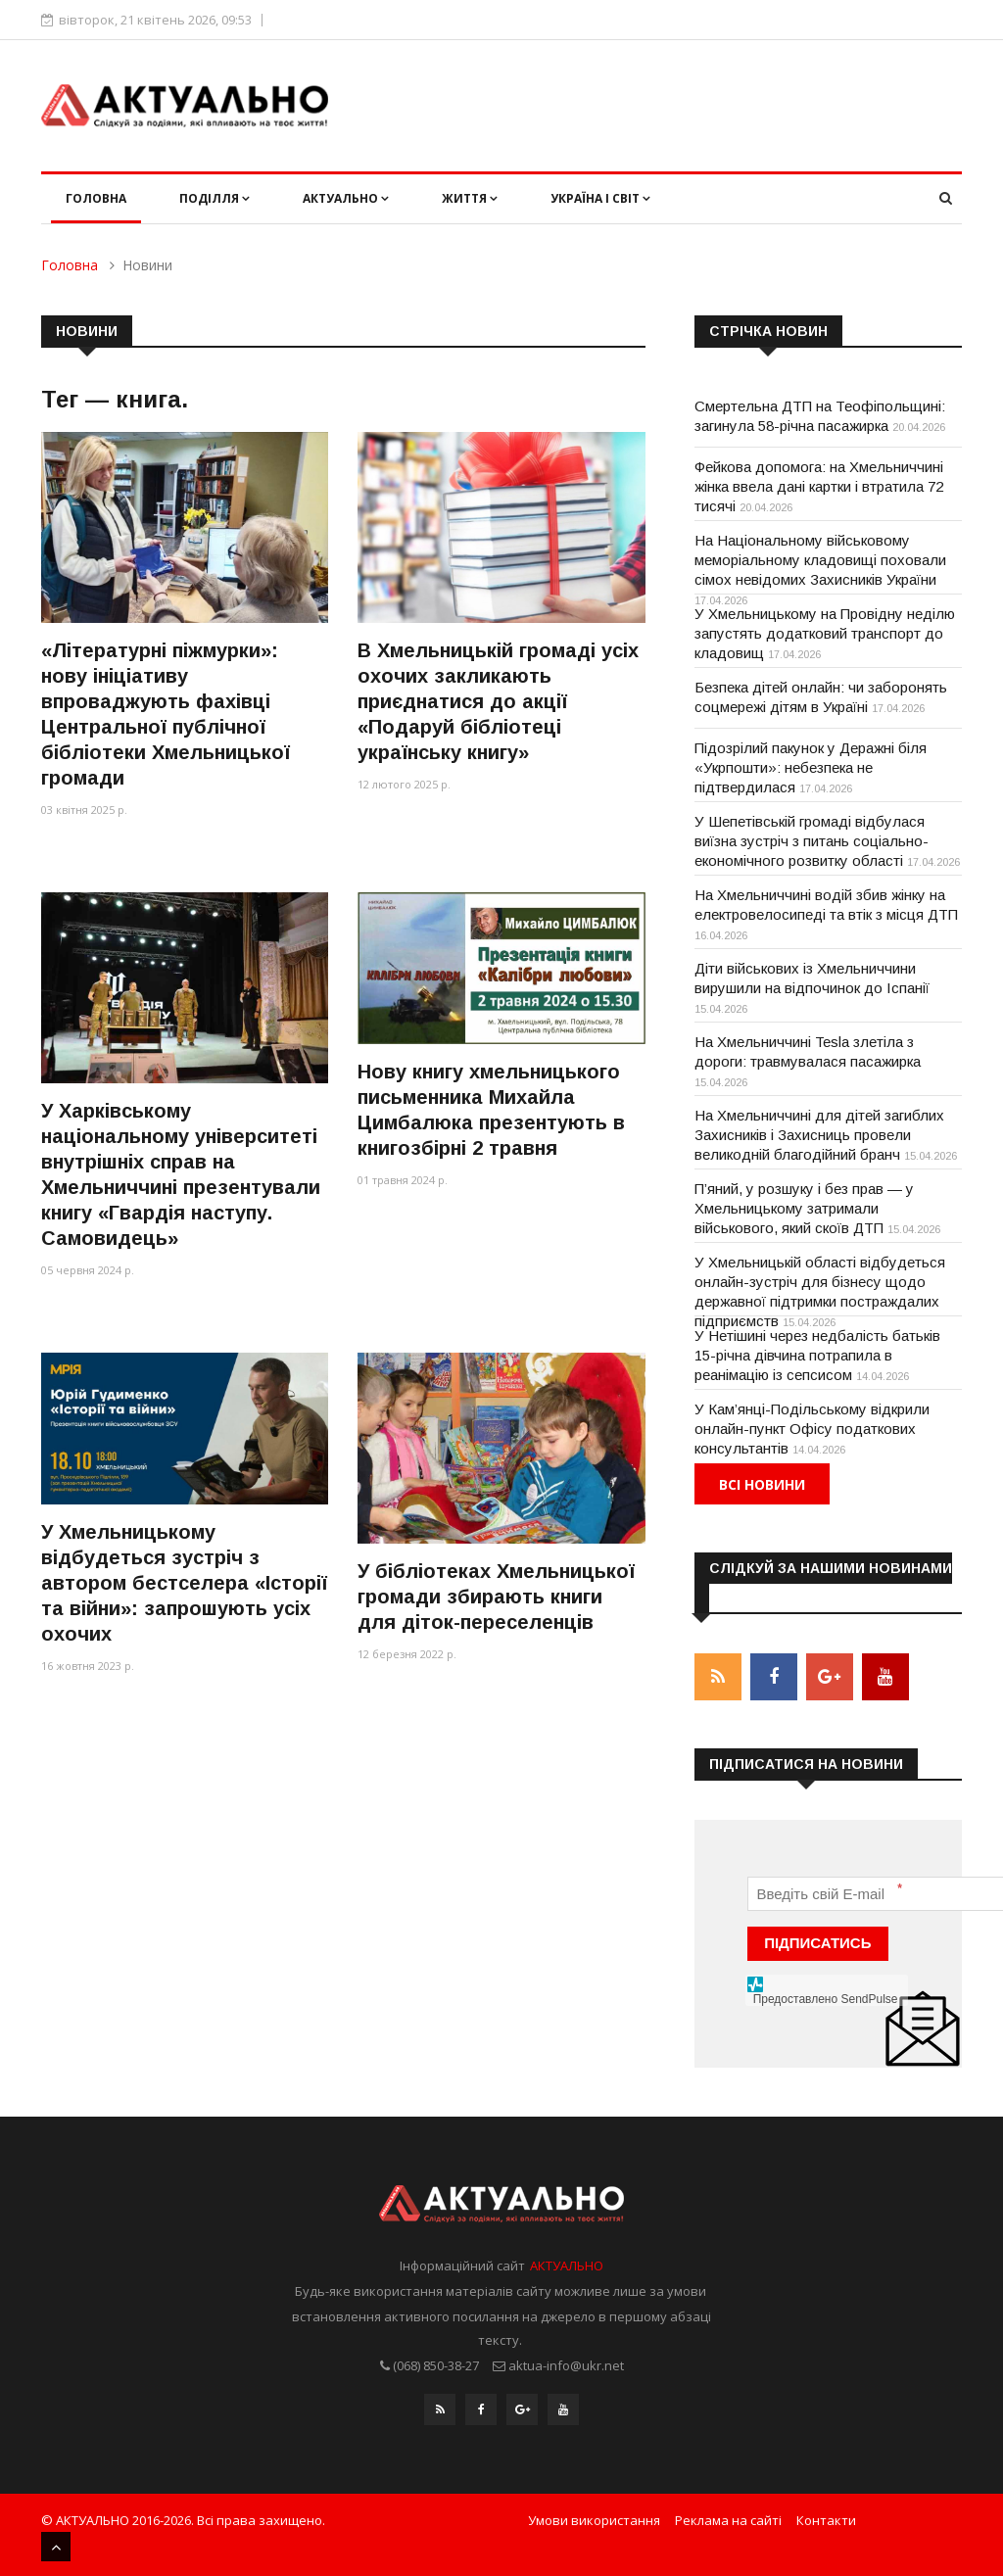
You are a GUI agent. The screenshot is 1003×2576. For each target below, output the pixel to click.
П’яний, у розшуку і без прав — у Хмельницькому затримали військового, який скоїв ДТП (804, 1208)
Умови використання (594, 2520)
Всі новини (762, 1484)
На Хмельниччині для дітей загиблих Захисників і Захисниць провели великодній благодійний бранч (819, 1135)
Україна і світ (600, 198)
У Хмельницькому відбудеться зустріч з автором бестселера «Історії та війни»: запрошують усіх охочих (184, 1583)
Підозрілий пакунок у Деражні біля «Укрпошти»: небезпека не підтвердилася (810, 767)
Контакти (826, 2520)
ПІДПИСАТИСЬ (817, 1942)
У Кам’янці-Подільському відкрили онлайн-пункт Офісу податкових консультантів (812, 1428)
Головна (96, 198)
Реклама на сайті (728, 2520)
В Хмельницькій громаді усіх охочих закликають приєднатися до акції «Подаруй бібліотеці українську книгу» (498, 701)
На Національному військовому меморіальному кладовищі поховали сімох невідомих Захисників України (820, 560)
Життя (470, 198)
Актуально (346, 198)
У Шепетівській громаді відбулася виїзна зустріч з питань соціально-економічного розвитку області (811, 841)
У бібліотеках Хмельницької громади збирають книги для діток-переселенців (496, 1596)
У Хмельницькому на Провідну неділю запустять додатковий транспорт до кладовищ (824, 633)
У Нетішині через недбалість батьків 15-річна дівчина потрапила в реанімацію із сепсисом (817, 1355)
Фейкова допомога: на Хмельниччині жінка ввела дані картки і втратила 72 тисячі (818, 486)
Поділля (214, 198)
